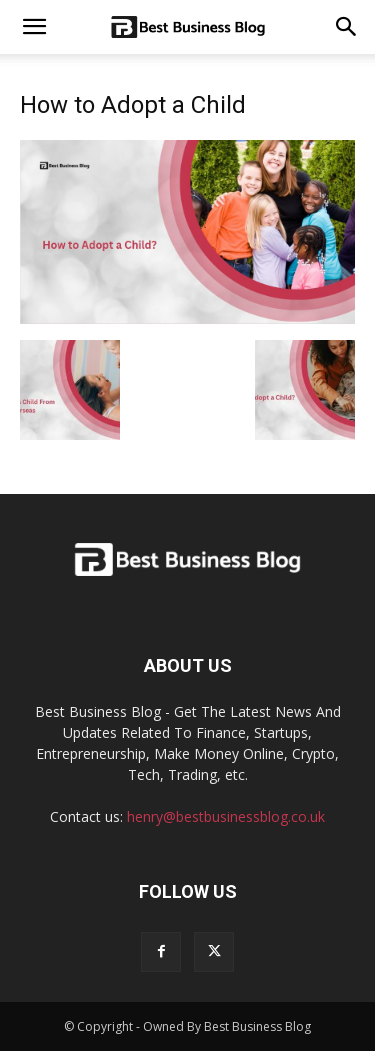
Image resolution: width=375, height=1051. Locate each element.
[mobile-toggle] (34, 27)
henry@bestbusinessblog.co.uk (226, 816)
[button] (347, 27)
